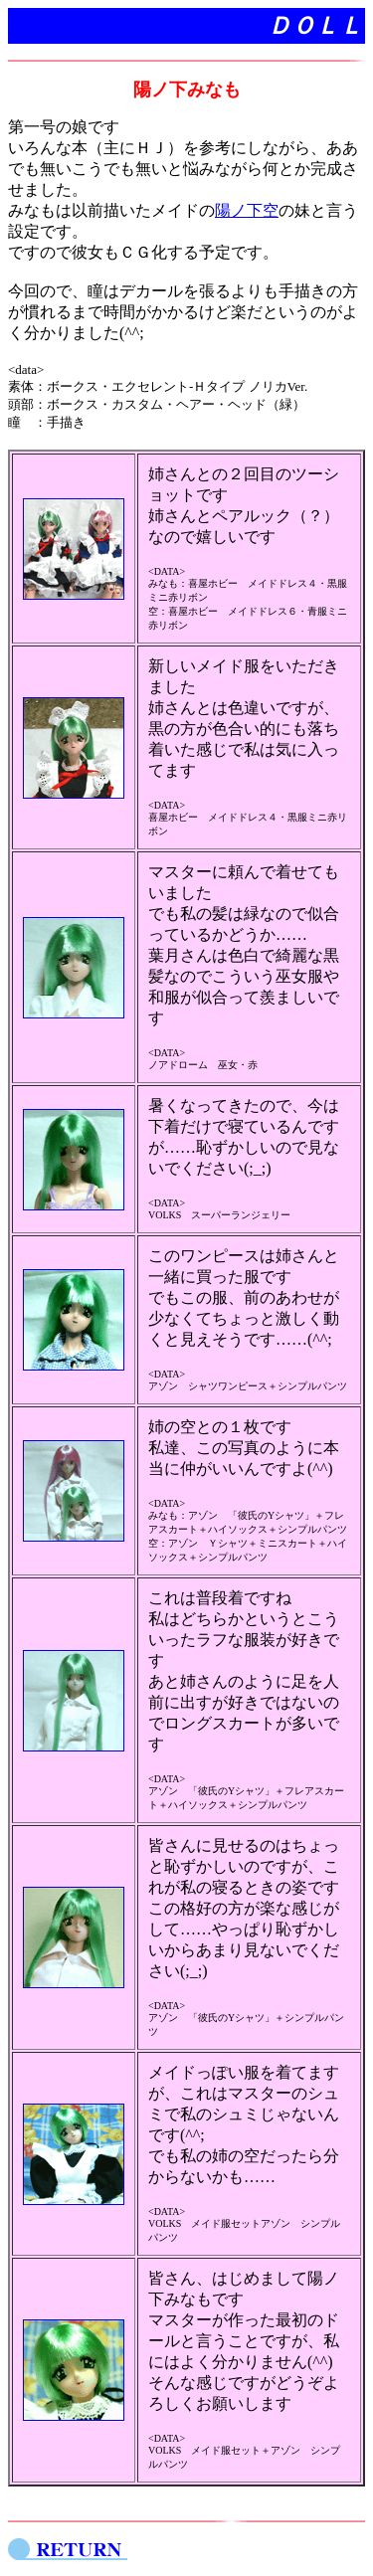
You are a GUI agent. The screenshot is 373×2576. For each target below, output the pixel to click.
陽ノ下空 (247, 210)
